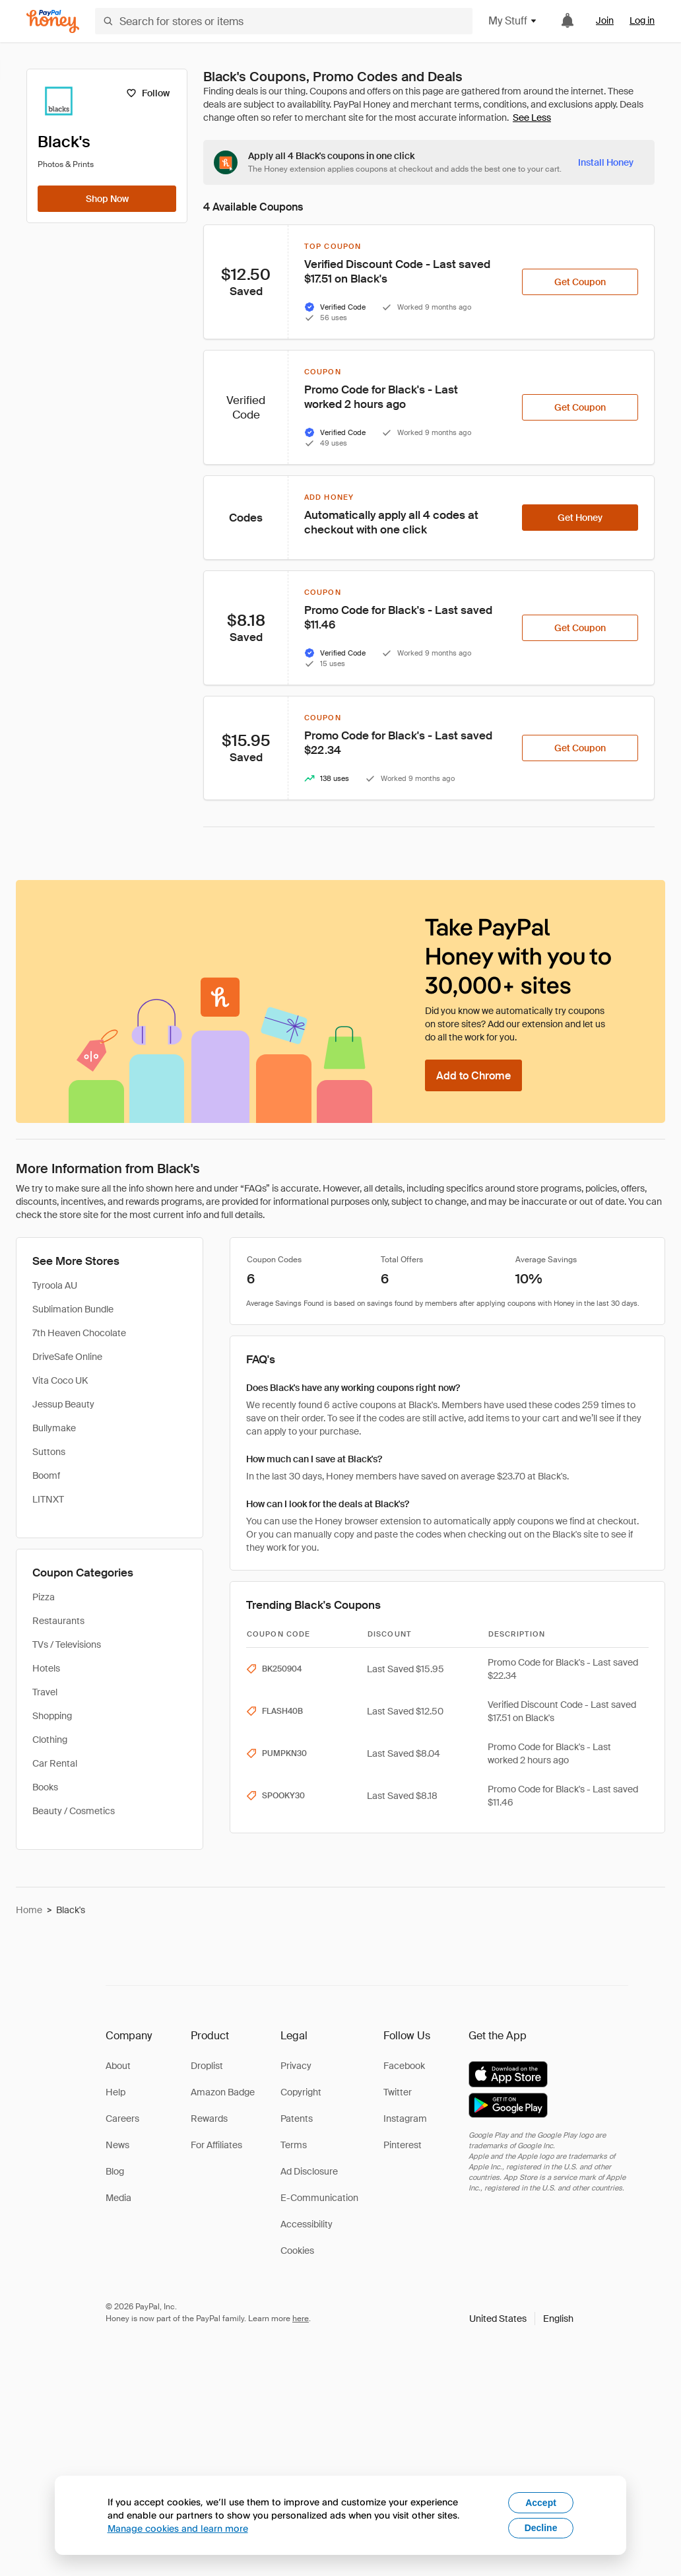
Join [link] (605, 20)
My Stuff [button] (513, 21)
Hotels (46, 1668)
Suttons (48, 1452)
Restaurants (58, 1621)
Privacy (295, 2066)
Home (29, 1910)
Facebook (404, 2066)
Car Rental (54, 1763)
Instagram (405, 2118)
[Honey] (52, 21)
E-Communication (319, 2198)
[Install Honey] (605, 162)
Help (115, 2092)
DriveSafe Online (67, 1357)
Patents (296, 2118)
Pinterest (402, 2145)
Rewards (209, 2118)
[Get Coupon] (580, 282)
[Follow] (147, 93)
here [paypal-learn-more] (300, 2318)
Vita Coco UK (60, 1380)
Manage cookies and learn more (178, 2528)
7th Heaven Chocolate (79, 1333)
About (118, 2066)
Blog (115, 2171)
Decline (541, 2528)
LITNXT (48, 1499)
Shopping (52, 1716)
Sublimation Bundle (72, 1309)
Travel (44, 1692)
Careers (122, 2118)
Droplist (207, 2066)
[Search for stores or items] (283, 21)
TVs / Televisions (66, 1644)
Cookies (297, 2250)
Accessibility (306, 2224)
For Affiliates (216, 2145)
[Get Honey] (580, 517)
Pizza (43, 1597)
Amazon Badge (223, 2092)
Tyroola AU (54, 1285)
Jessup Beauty (63, 1404)
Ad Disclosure (309, 2171)
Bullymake (54, 1428)
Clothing (49, 1740)
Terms (293, 2145)
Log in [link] (642, 20)
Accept (540, 2502)
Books (45, 1787)
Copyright (300, 2092)
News (117, 2145)
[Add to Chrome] (473, 1075)
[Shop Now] (107, 199)
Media (118, 2198)
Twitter (397, 2092)
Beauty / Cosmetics (73, 1811)
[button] (521, 2318)
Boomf (46, 1475)
